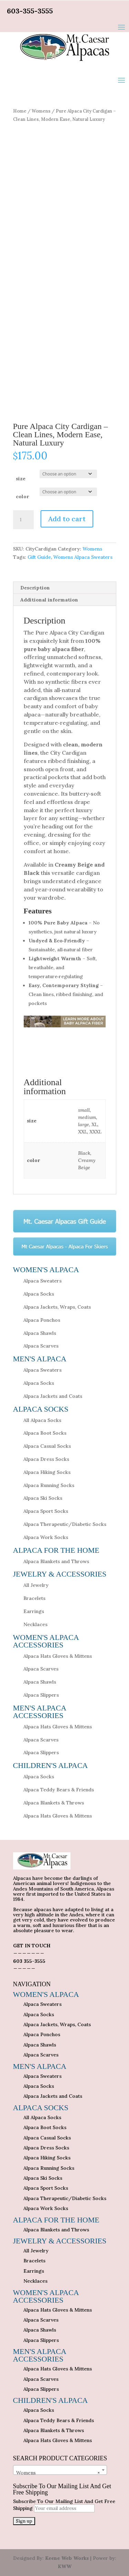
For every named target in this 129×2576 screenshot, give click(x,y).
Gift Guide (39, 557)
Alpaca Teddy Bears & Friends (58, 1790)
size (20, 478)
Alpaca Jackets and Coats (52, 1396)
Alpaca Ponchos (41, 1320)
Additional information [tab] (49, 600)
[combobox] (60, 2470)
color (22, 496)
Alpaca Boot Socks (44, 1433)
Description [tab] (35, 588)
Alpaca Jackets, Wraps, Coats (57, 1307)
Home (19, 111)
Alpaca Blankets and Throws (56, 1561)
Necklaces (35, 1624)
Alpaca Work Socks (45, 1537)
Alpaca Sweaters (42, 1281)
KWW (65, 2566)
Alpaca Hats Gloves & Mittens (57, 1656)
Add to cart (67, 518)
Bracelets (34, 1598)
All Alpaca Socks (42, 1420)
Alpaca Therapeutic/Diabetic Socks (64, 1524)
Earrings (33, 1611)
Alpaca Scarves (40, 1346)
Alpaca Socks (38, 1294)
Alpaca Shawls (39, 1333)
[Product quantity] (23, 520)
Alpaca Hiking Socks (47, 1472)
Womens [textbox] (58, 2473)
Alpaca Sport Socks (45, 1511)
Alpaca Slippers (41, 1695)
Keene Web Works (67, 2558)
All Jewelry (36, 1585)
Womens (41, 111)
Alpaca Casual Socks (47, 1446)
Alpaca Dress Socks (46, 1459)
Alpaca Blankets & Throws (53, 1803)
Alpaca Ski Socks (42, 1498)
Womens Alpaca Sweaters (82, 557)
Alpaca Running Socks (48, 1485)
